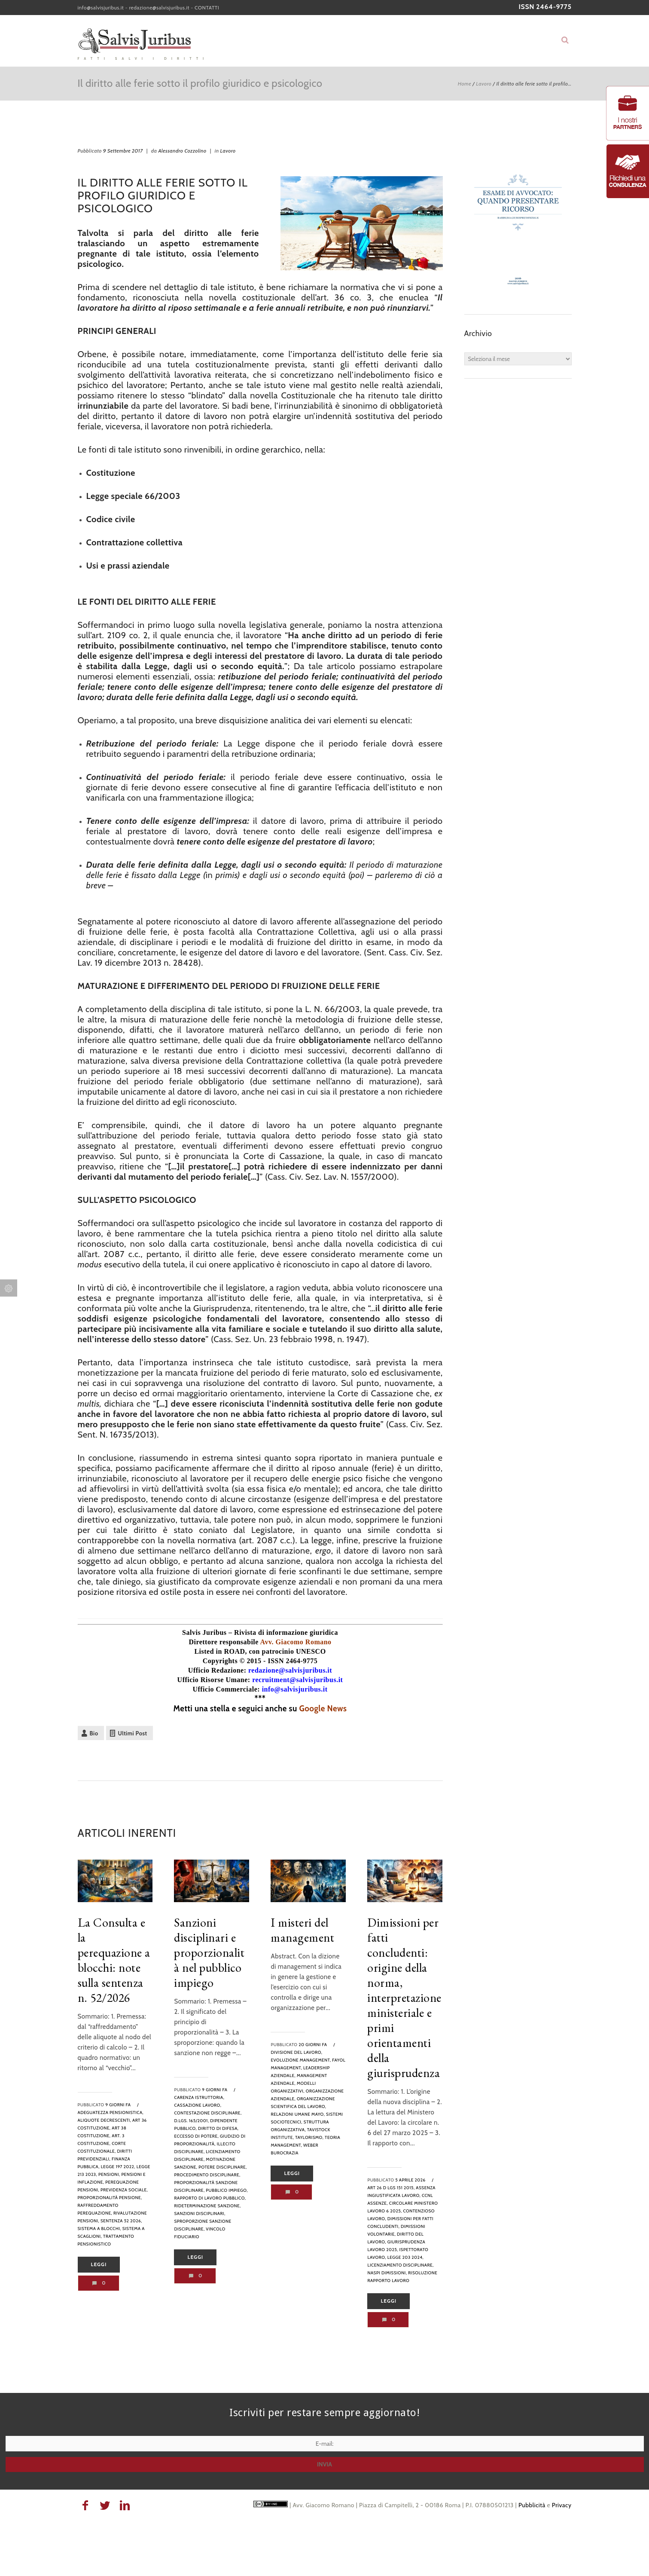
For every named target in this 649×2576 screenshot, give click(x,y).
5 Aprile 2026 (410, 2180)
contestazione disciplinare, (207, 2113)
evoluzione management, (301, 2060)
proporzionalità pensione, (110, 2197)
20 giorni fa (313, 2044)
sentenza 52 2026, (121, 2221)
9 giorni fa (118, 2105)
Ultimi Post (132, 1733)
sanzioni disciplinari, (199, 2213)
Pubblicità (531, 2505)
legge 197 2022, (118, 2166)
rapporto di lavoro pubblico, (210, 2198)
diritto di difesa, (218, 2128)
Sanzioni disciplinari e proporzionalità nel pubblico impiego (209, 1952)
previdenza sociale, (124, 2190)
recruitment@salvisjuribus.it (297, 1679)
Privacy (562, 2505)
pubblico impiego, (227, 2190)
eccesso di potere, (196, 2136)
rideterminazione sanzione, (207, 2206)
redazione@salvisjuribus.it (159, 7)
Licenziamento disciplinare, (400, 2265)
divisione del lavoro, (296, 2052)
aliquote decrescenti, (104, 2120)
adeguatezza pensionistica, (111, 2112)
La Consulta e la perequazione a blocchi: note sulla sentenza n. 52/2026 (114, 1960)
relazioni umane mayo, (298, 2114)
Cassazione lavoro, (197, 2105)
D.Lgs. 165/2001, (191, 2120)
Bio (94, 1733)
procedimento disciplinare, (207, 2175)
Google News (323, 1708)
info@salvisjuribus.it (101, 7)
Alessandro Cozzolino (182, 150)
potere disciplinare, (222, 2167)
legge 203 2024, (405, 2257)
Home (464, 83)
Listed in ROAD (219, 1651)
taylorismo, (309, 2137)
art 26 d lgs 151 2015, (390, 2188)
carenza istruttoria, (199, 2097)
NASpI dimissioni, (387, 2273)
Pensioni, (109, 2174)
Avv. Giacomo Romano (296, 1642)
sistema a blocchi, (99, 2228)
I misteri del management (302, 1930)
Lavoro (483, 83)
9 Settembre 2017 (123, 150)
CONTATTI (207, 7)
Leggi (99, 2264)
